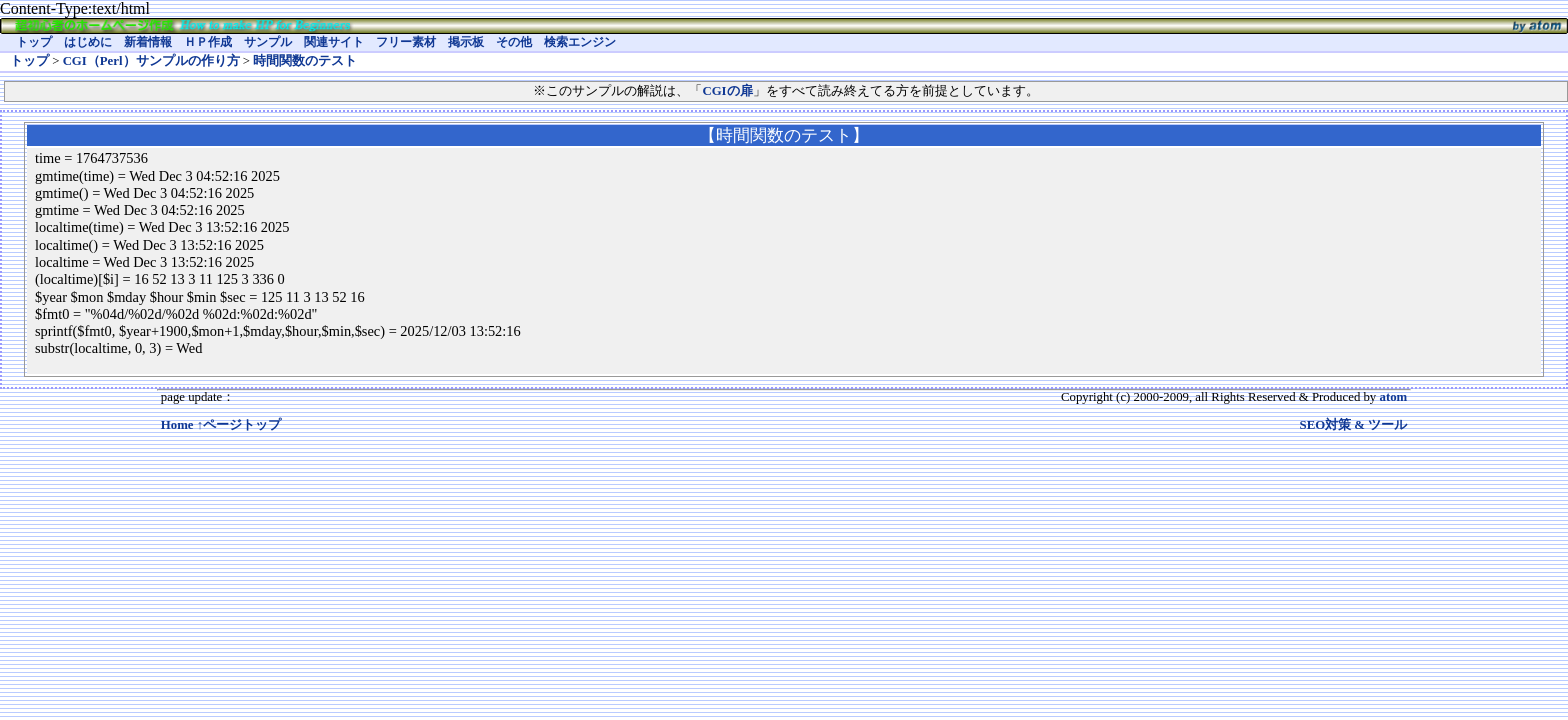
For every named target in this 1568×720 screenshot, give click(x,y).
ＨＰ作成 (208, 42)
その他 (514, 42)
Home (177, 425)
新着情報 (148, 42)
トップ (34, 42)
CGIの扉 (727, 91)
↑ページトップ (239, 425)
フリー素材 (406, 42)
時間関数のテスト (305, 61)
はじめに (88, 42)
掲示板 (466, 42)
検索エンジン (580, 42)
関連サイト (334, 42)
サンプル (268, 42)
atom (1393, 397)
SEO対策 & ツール (1354, 425)
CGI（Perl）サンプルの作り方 (151, 61)
